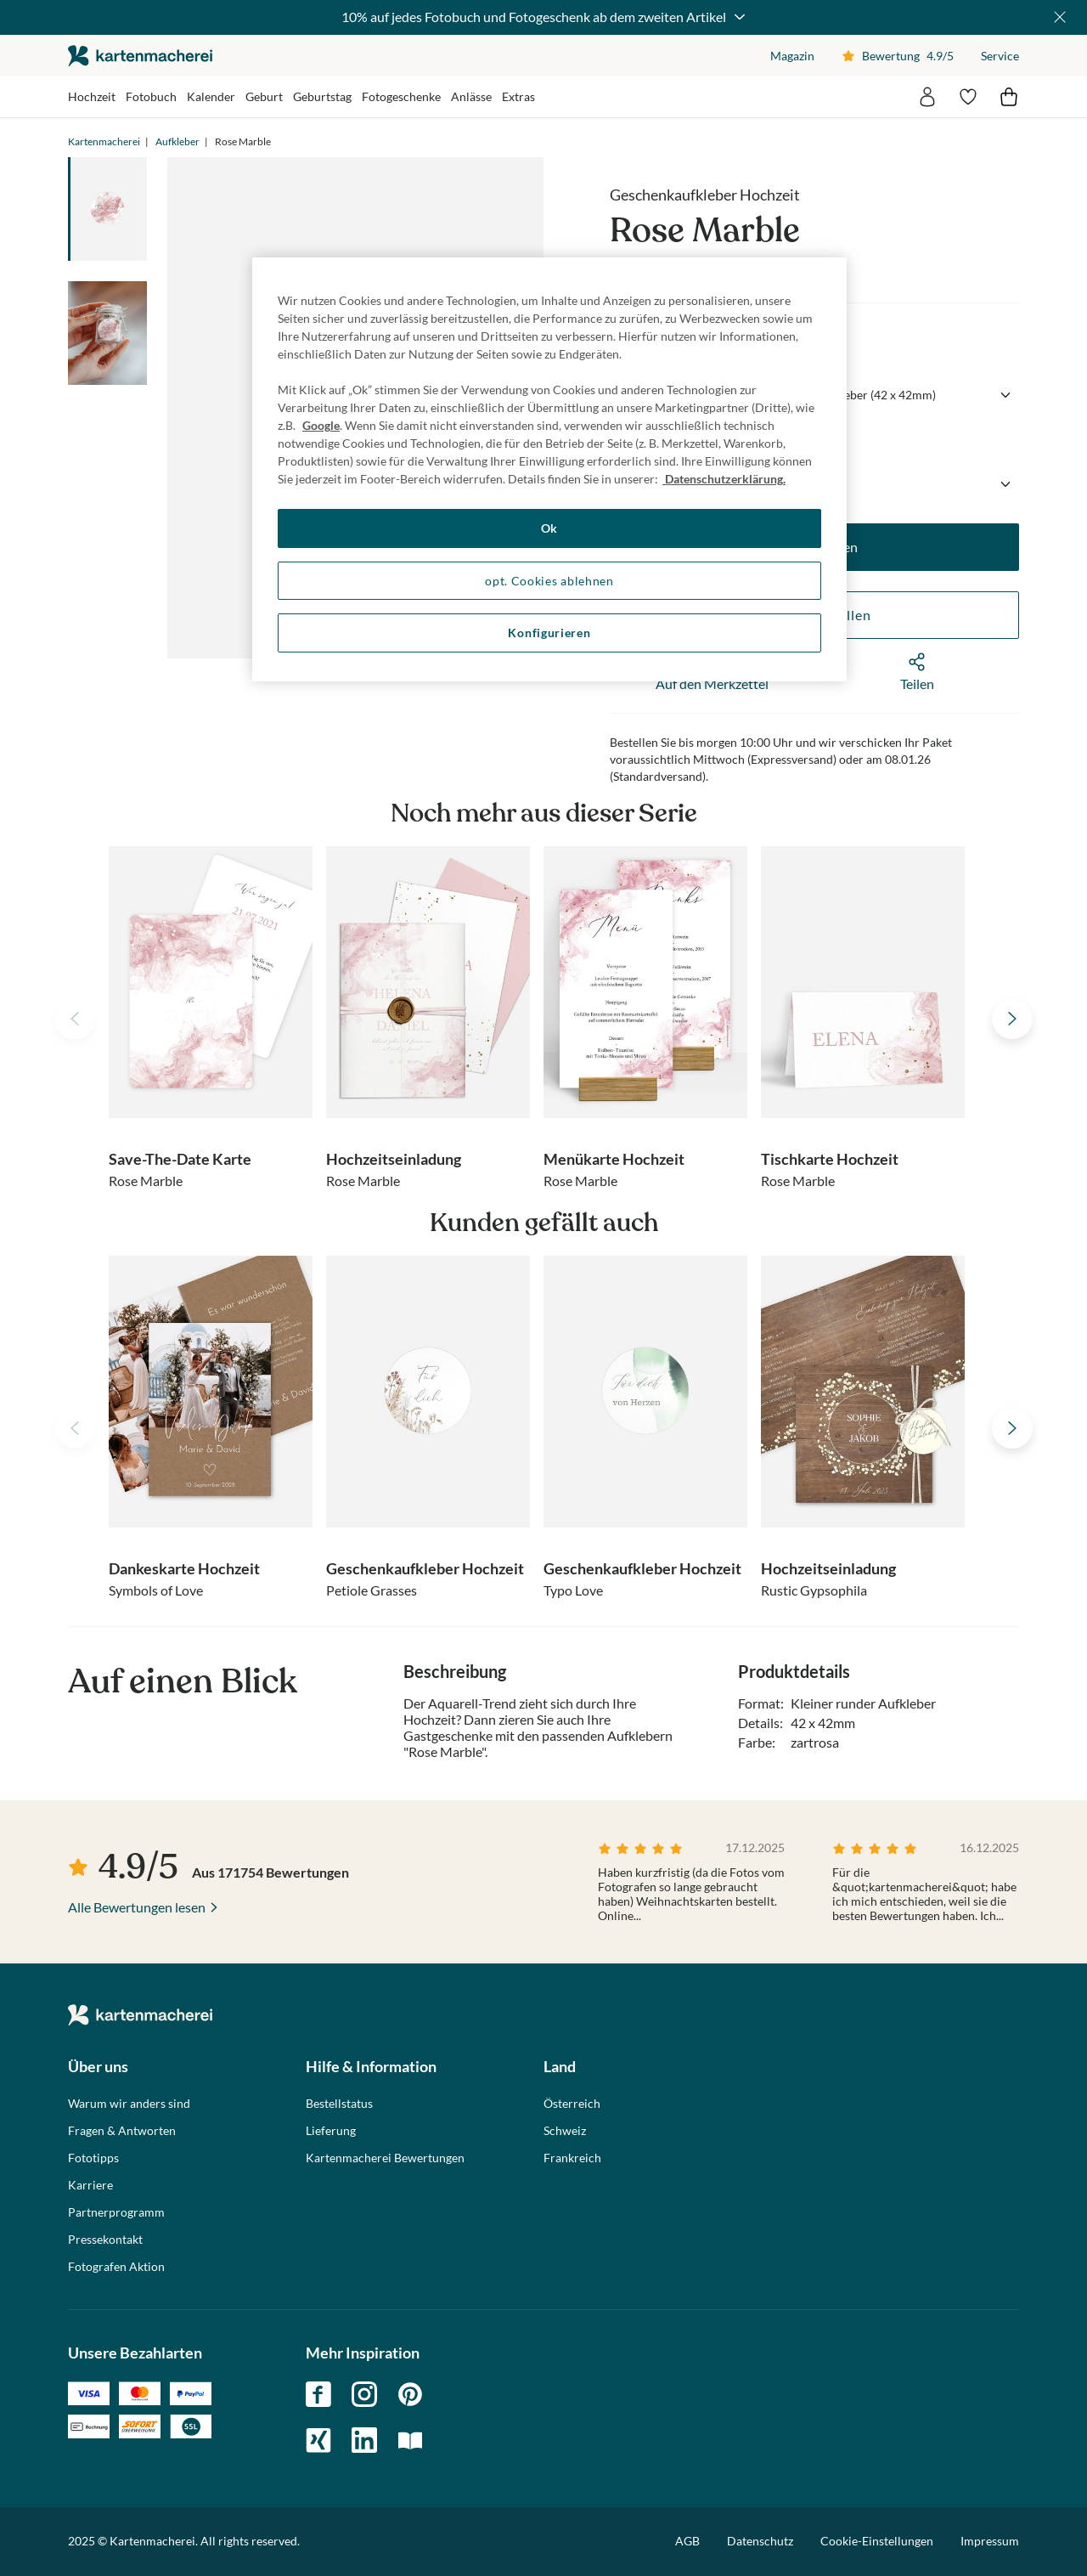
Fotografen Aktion (116, 2267)
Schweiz (565, 2131)
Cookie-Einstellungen (876, 2541)
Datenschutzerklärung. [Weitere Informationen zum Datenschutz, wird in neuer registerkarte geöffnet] (724, 479)
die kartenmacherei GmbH (140, 55)
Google (321, 425)
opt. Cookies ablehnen (549, 580)
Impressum (989, 2541)
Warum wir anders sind (129, 2103)
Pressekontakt (105, 2239)
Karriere (90, 2185)
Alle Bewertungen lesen (137, 1907)
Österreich (572, 2103)
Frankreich (572, 2158)
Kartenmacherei (104, 141)
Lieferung (331, 2131)
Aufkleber (177, 141)
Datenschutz (760, 2541)
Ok (549, 528)
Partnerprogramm (116, 2212)
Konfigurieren (549, 632)
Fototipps (93, 2158)
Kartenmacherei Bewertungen (385, 2158)
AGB (687, 2541)
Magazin (792, 55)
